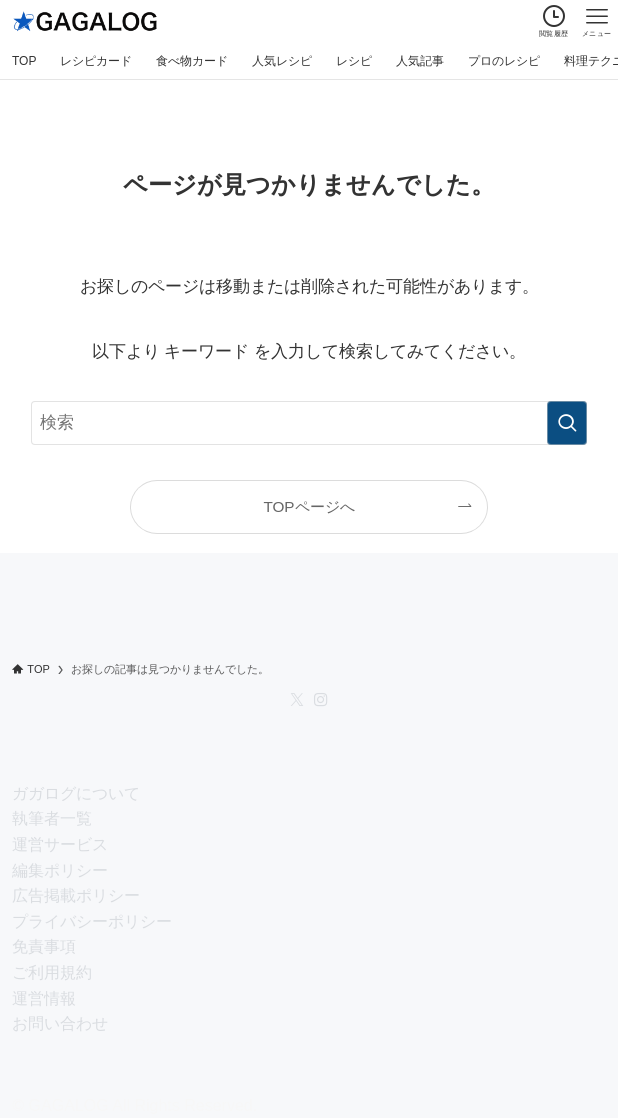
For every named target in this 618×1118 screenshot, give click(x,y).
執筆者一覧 (52, 818)
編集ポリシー (60, 870)
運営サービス (60, 844)
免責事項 (44, 946)
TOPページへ (308, 506)
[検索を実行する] (567, 423)
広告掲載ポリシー (76, 895)
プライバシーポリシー (92, 921)
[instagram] (321, 700)
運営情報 (44, 998)
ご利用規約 (52, 972)
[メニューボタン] (596, 21)
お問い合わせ (60, 1023)
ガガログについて (76, 793)
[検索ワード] (309, 423)
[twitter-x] (297, 700)
